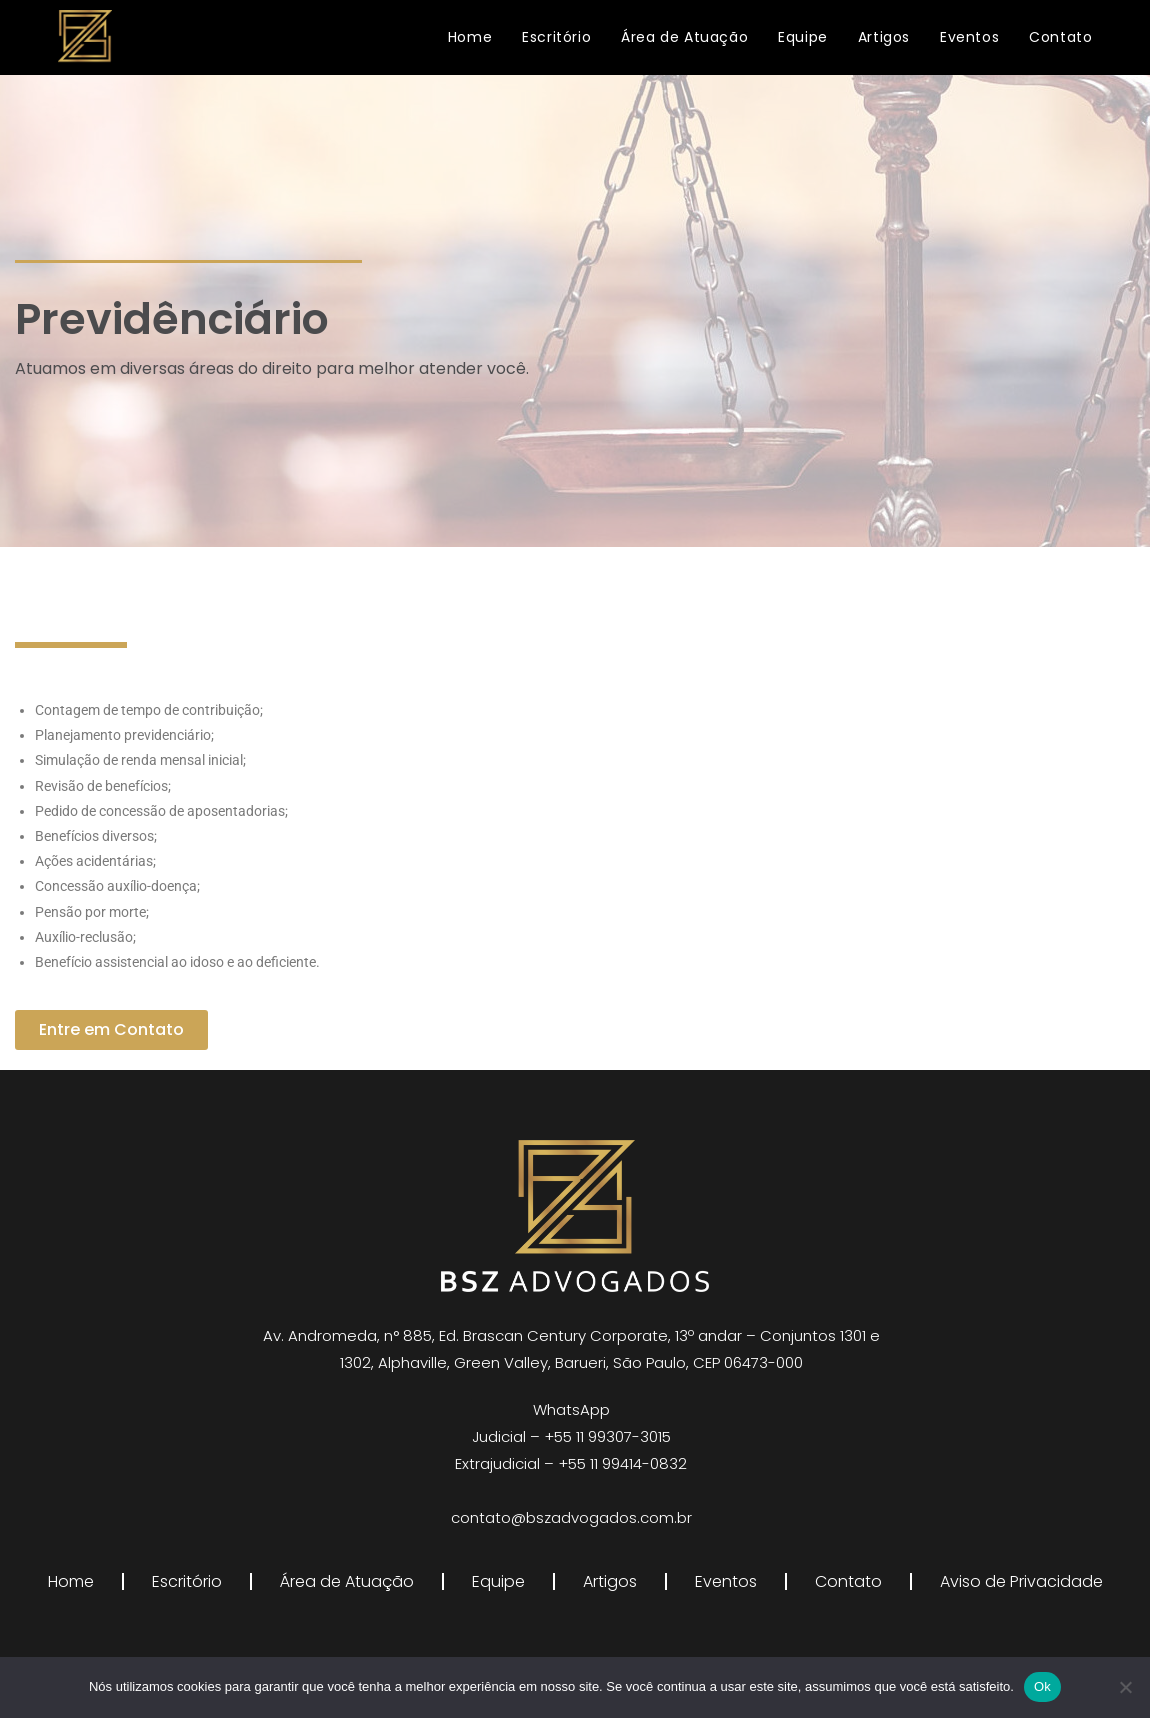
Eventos (726, 1581)
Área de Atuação (347, 1581)
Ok (1042, 1686)
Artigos (610, 1581)
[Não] (1125, 1687)
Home (71, 1581)
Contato (848, 1581)
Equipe (498, 1581)
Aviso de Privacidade (1021, 1581)
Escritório (187, 1581)
